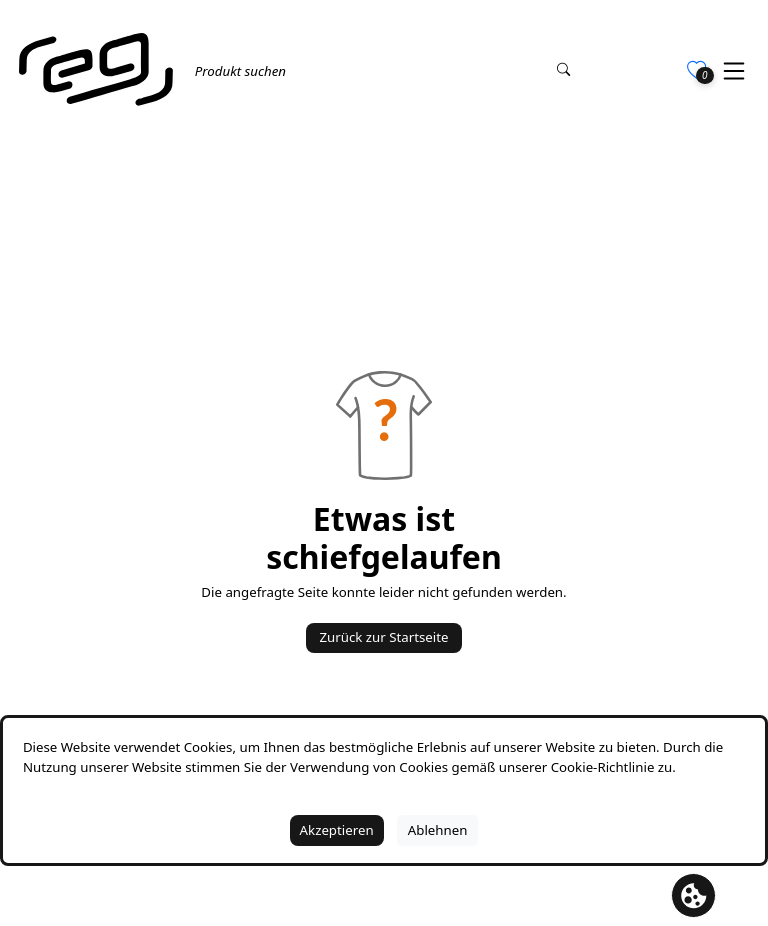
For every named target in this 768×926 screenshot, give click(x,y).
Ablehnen (438, 830)
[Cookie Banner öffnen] (693, 895)
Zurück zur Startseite (383, 637)
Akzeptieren (337, 830)
